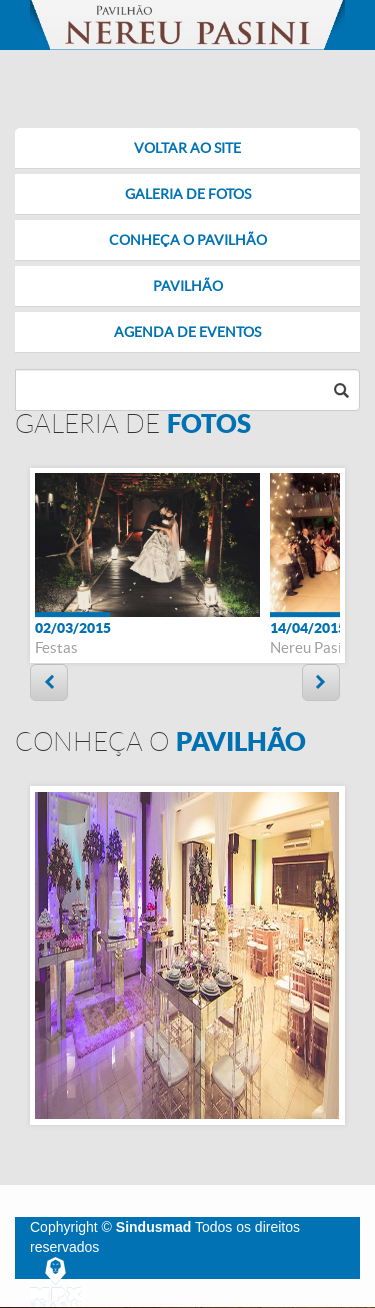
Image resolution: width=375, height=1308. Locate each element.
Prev (49, 682)
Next (321, 682)
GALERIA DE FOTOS (188, 194)
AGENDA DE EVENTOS (187, 332)
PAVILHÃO (188, 286)
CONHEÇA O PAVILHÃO (188, 240)
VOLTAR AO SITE (187, 148)
